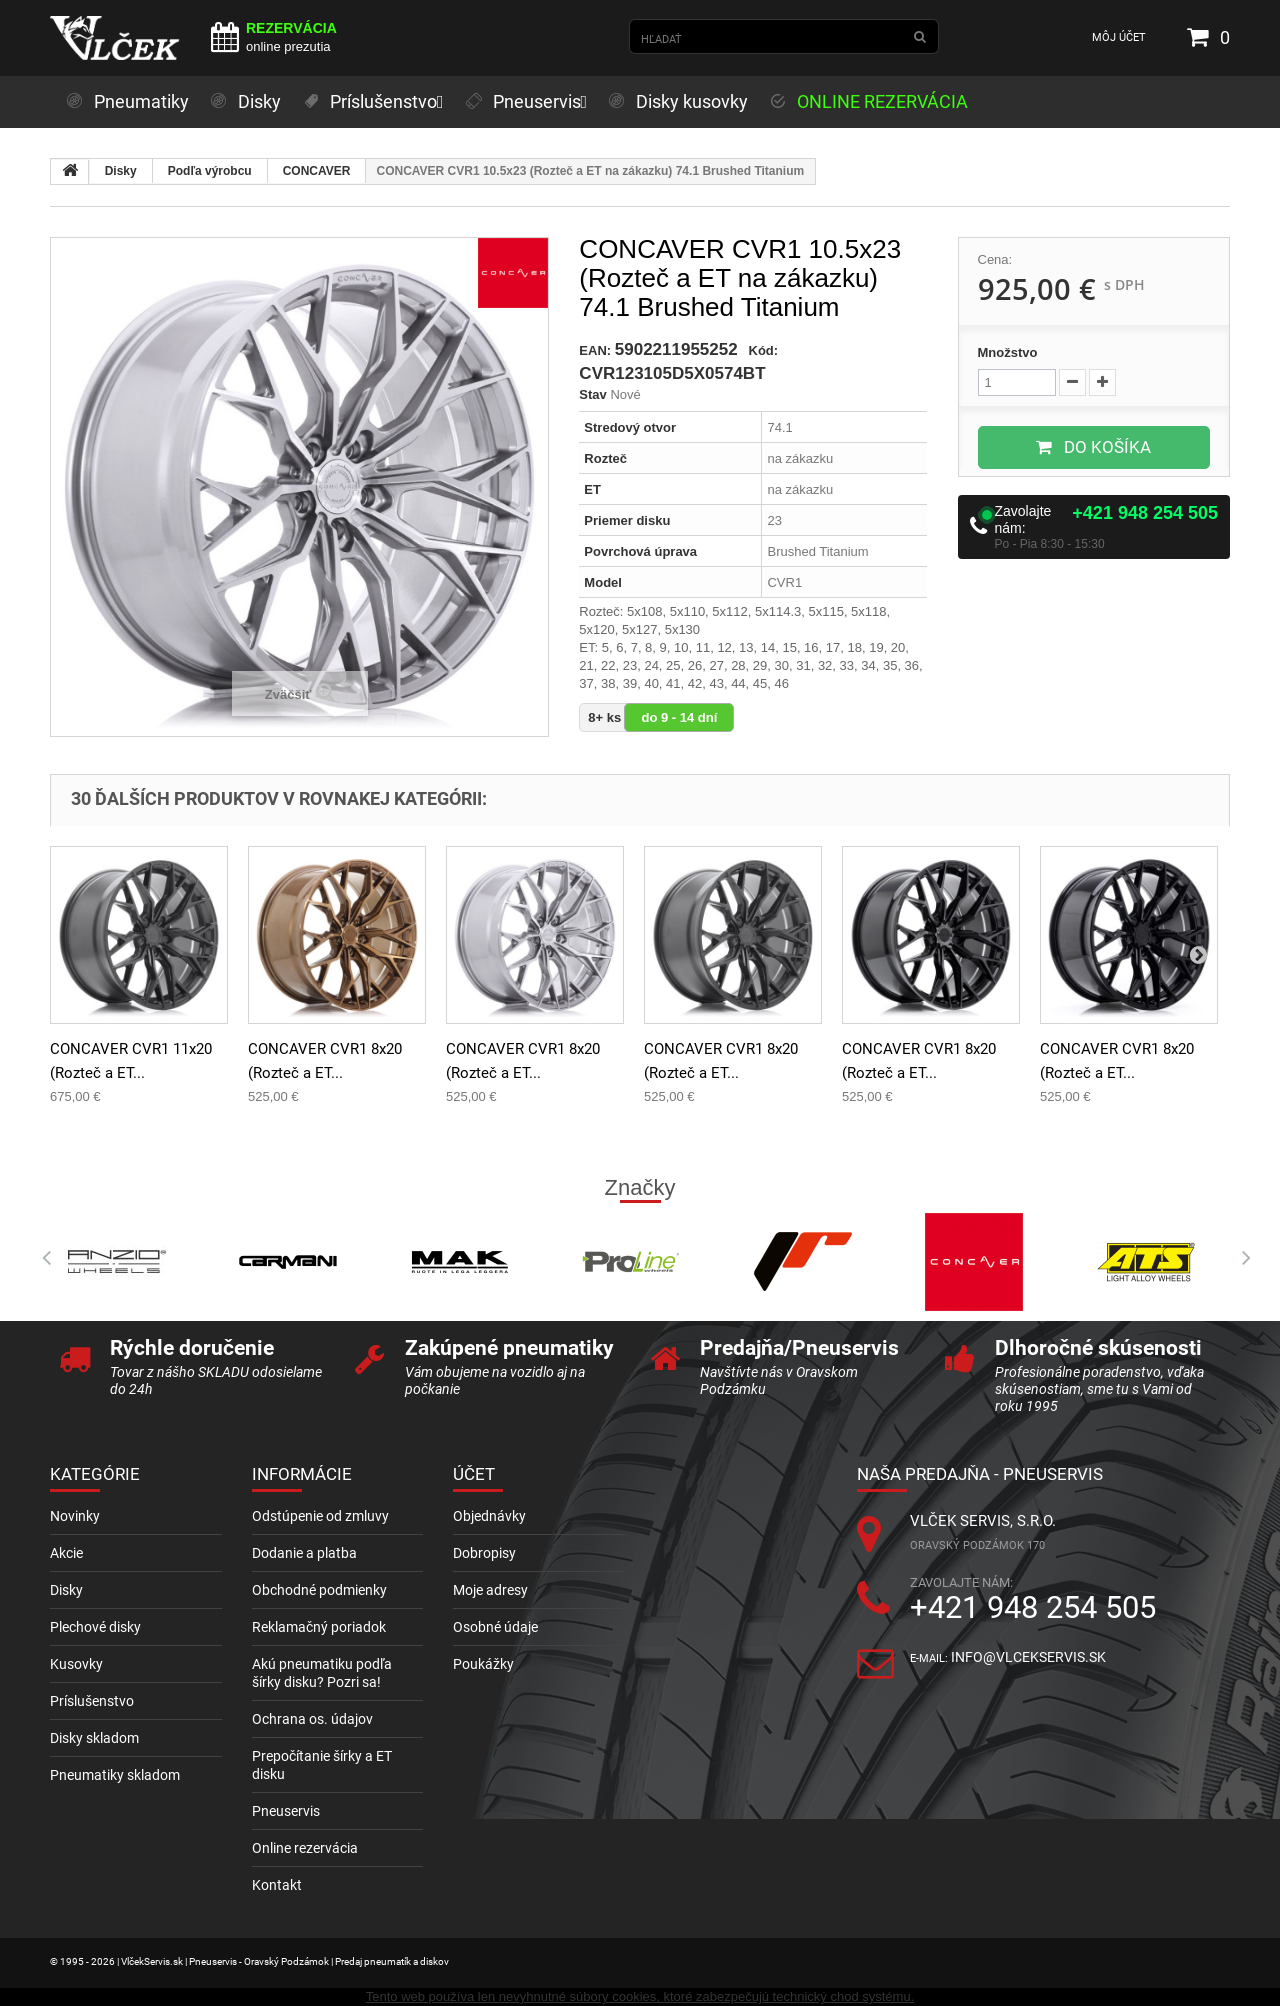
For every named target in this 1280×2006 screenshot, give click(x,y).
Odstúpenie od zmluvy (320, 1516)
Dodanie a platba (304, 1553)
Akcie (66, 1553)
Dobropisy (484, 1553)
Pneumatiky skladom (115, 1775)
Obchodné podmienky (319, 1590)
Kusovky (76, 1664)
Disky (121, 171)
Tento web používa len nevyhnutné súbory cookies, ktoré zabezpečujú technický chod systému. (640, 1996)
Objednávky (489, 1516)
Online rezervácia (305, 1848)
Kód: (764, 350)
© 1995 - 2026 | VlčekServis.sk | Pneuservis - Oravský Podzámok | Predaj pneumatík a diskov (249, 1961)
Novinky (75, 1516)
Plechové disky (95, 1627)
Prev (40, 1258)
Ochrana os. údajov (312, 1719)
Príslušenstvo (92, 1701)
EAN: (595, 350)
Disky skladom (94, 1738)
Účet (474, 1474)
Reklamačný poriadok (319, 1627)
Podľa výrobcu (210, 171)
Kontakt (277, 1885)
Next (1240, 1258)
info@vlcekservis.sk (1028, 1657)
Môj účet (1119, 37)
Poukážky (483, 1664)
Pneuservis (286, 1811)
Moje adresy (490, 1590)
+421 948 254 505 (1145, 513)
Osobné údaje (495, 1627)
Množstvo (1008, 352)
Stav (592, 394)
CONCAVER (317, 171)
